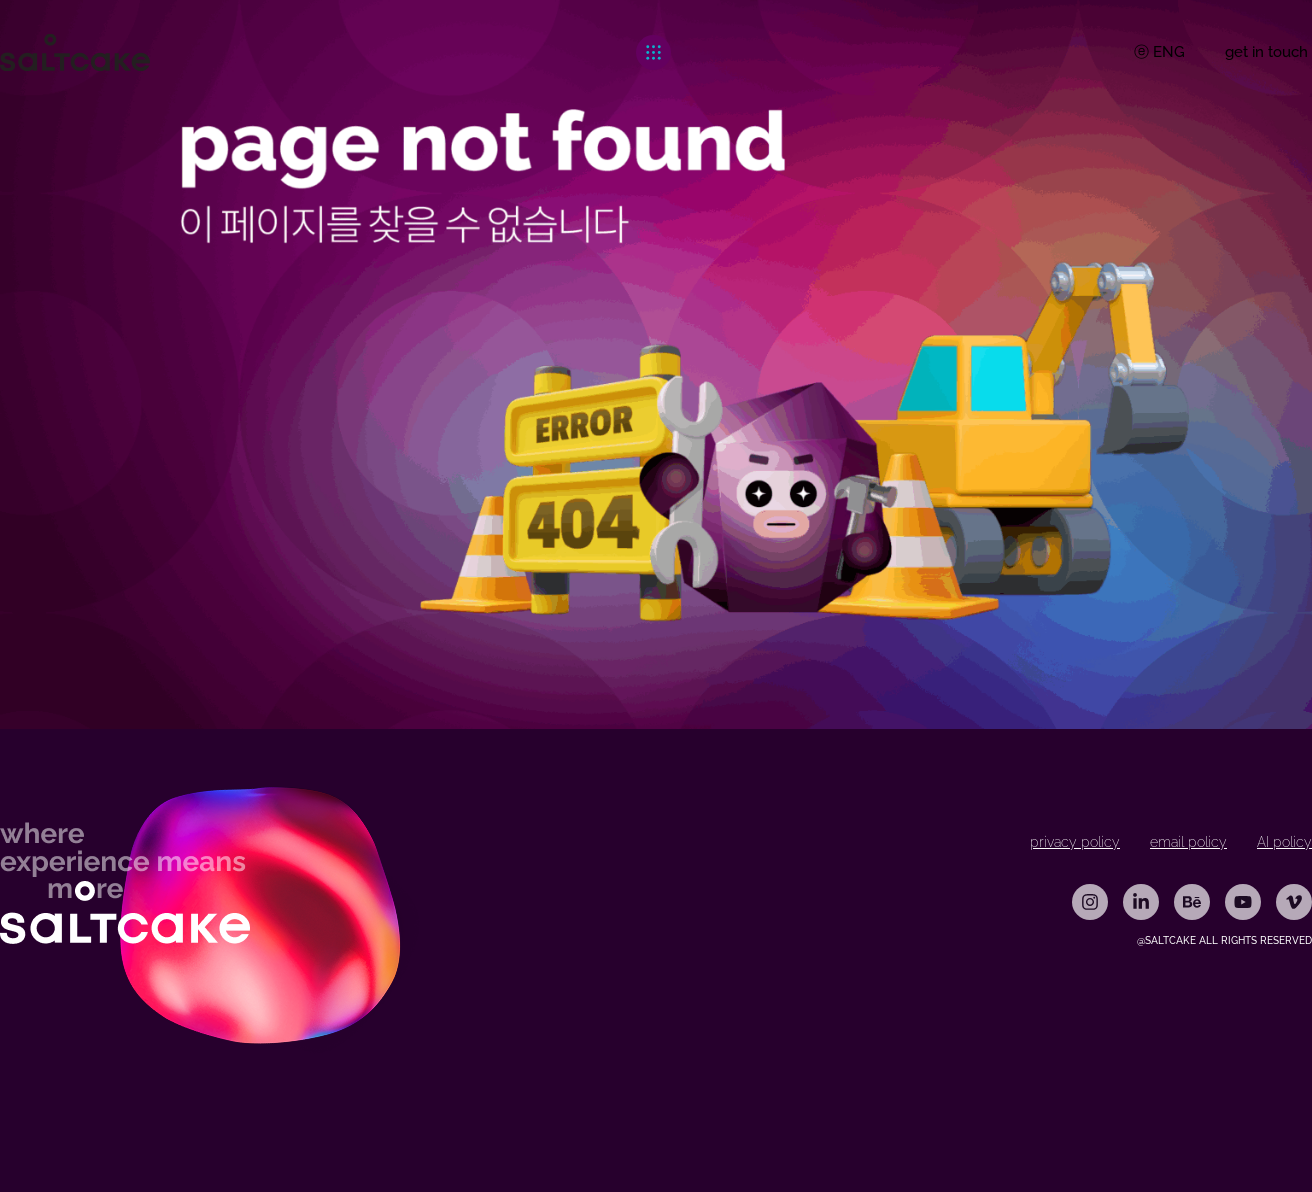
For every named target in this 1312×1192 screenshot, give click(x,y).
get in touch (1266, 52)
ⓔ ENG (1159, 52)
